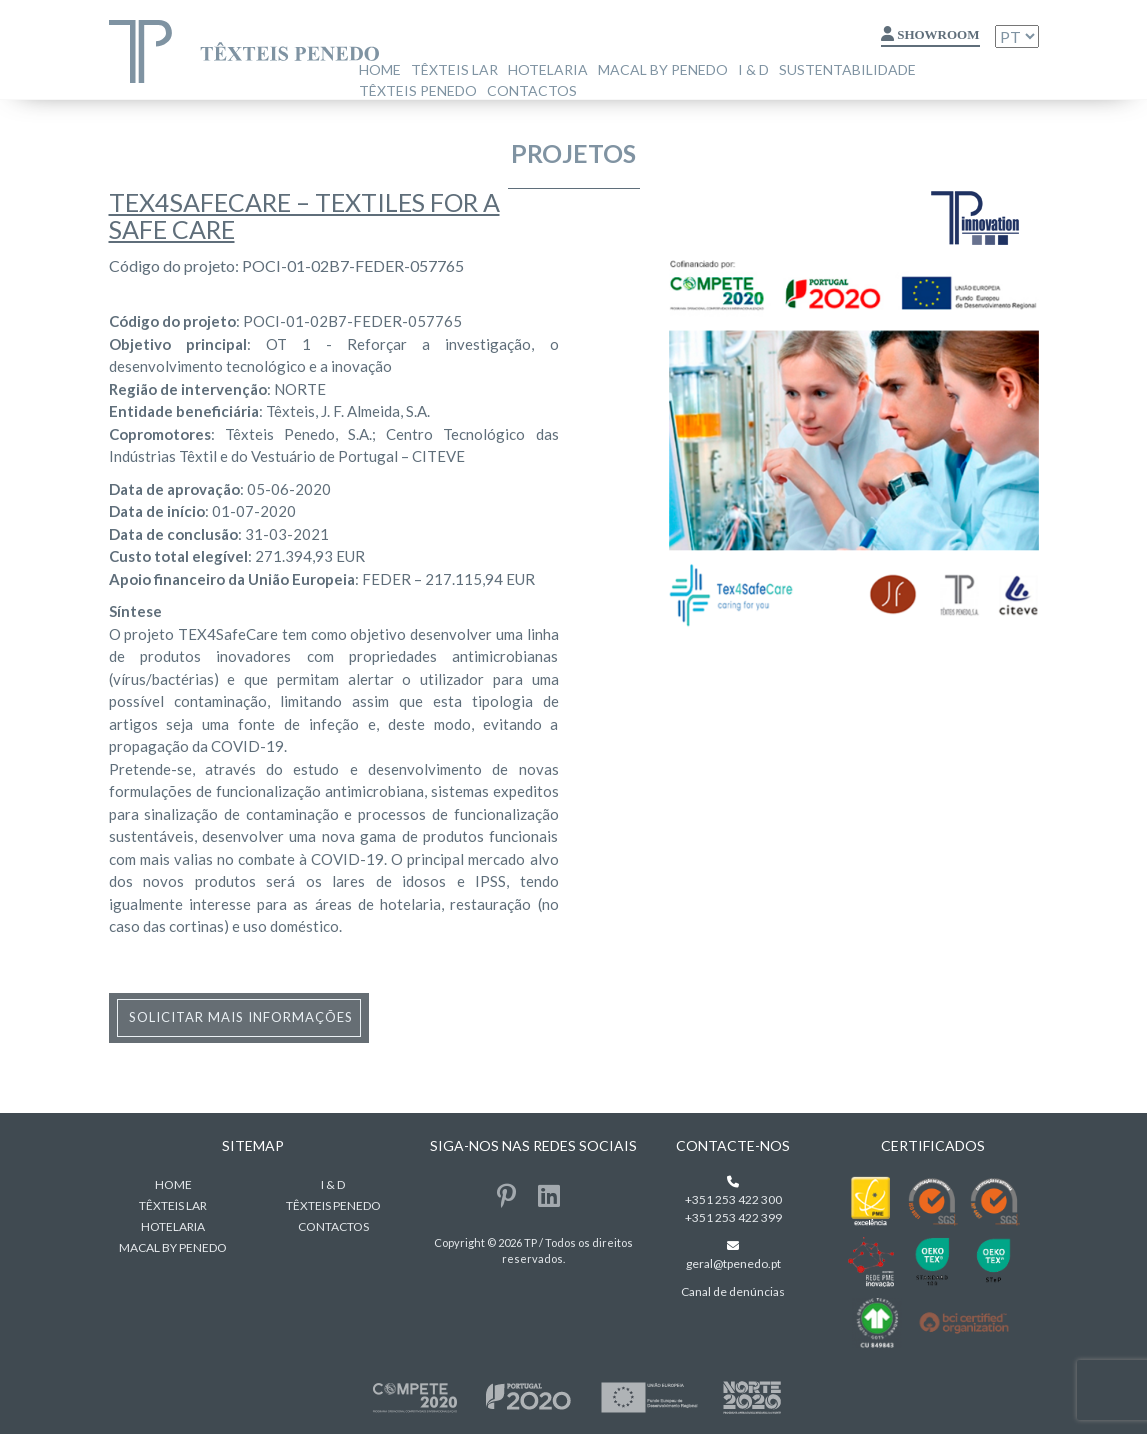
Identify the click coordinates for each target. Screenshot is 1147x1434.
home (380, 69)
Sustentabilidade (847, 69)
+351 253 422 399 (733, 1217)
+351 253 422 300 (733, 1199)
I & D (753, 69)
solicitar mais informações (241, 1017)
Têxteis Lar (454, 69)
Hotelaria (548, 69)
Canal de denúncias (733, 1291)
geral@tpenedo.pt (733, 1263)
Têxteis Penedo (418, 90)
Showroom (930, 34)
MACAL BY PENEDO (663, 69)
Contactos (532, 90)
